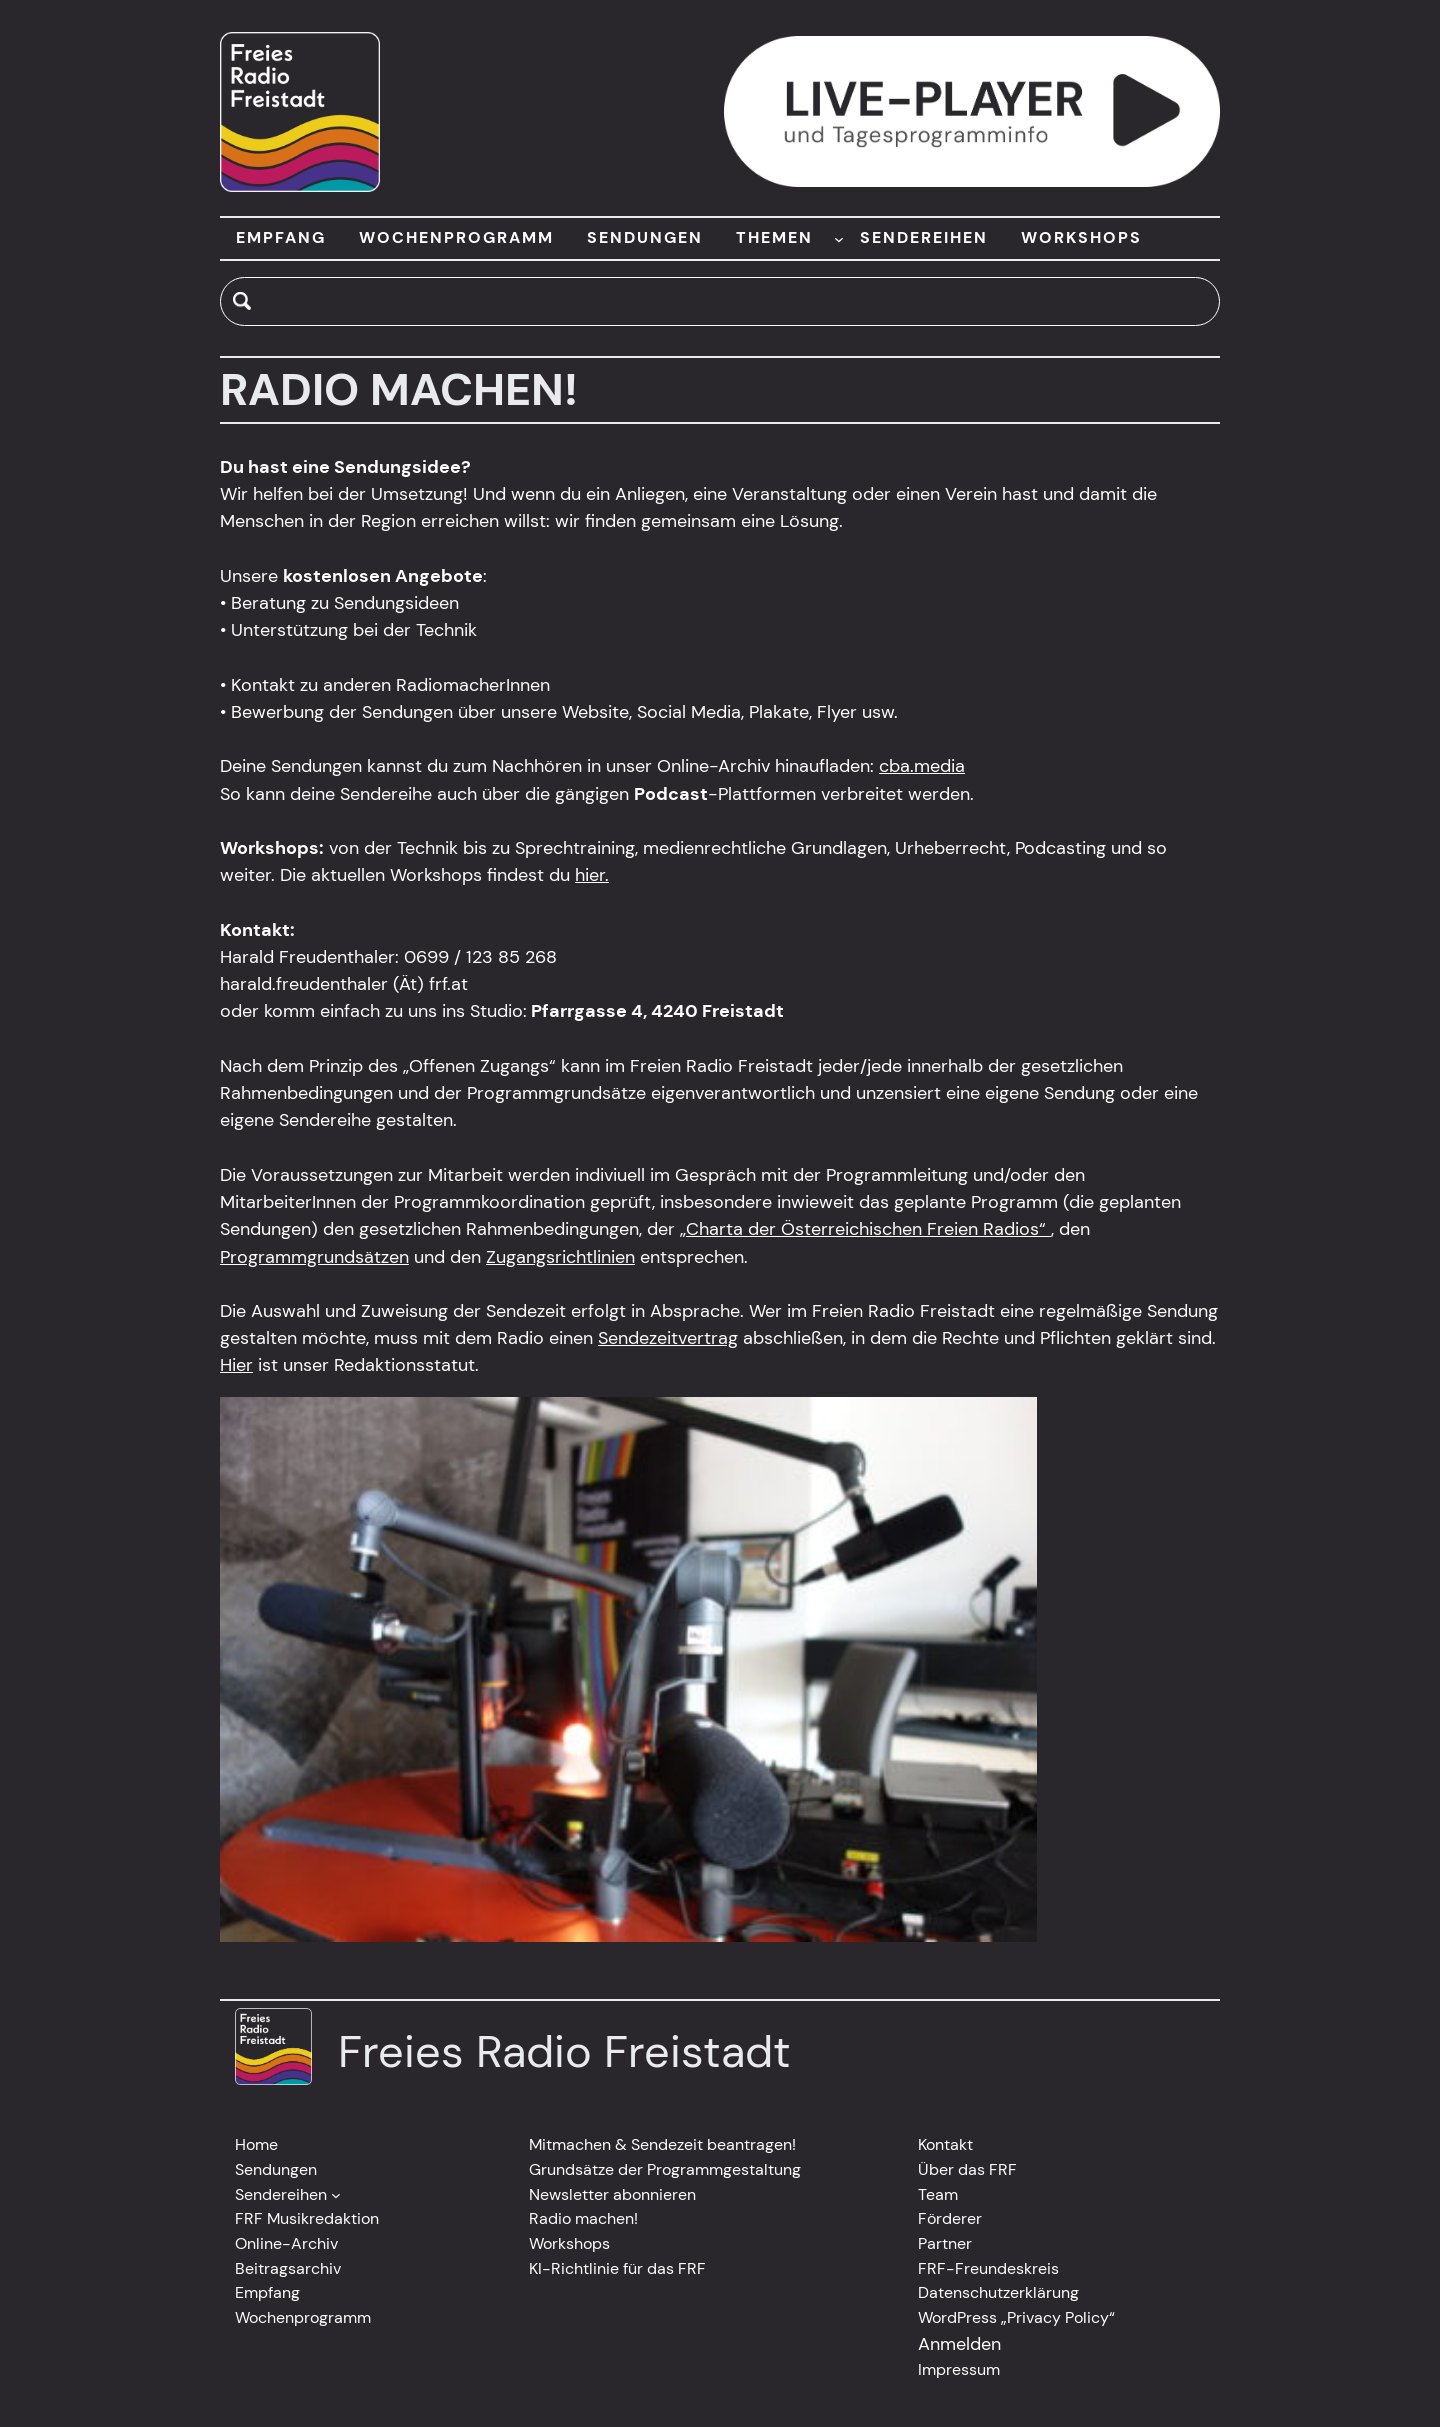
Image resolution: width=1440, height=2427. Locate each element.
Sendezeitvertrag (668, 1338)
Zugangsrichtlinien (560, 1257)
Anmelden (959, 2344)
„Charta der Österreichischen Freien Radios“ (865, 1229)
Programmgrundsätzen (314, 1257)
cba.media (922, 766)
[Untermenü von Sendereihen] (336, 2195)
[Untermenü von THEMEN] (839, 238)
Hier (236, 1365)
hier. (592, 875)
